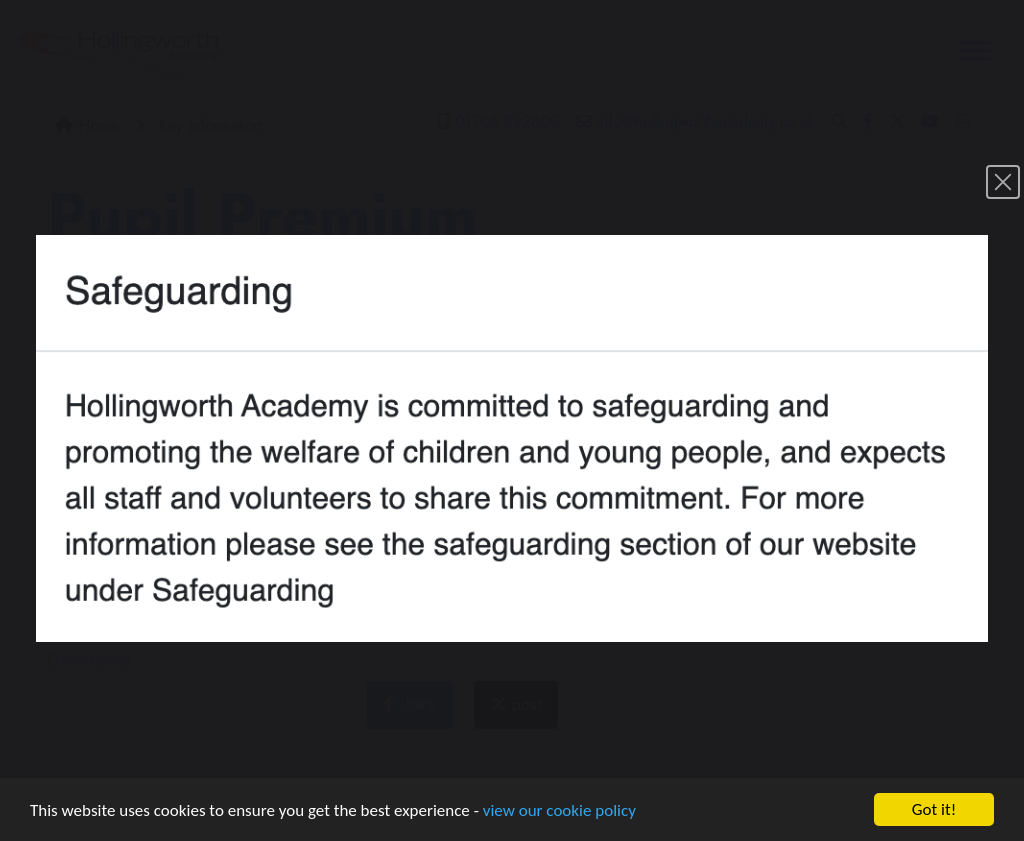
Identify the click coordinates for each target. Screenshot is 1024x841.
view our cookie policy (559, 812)
